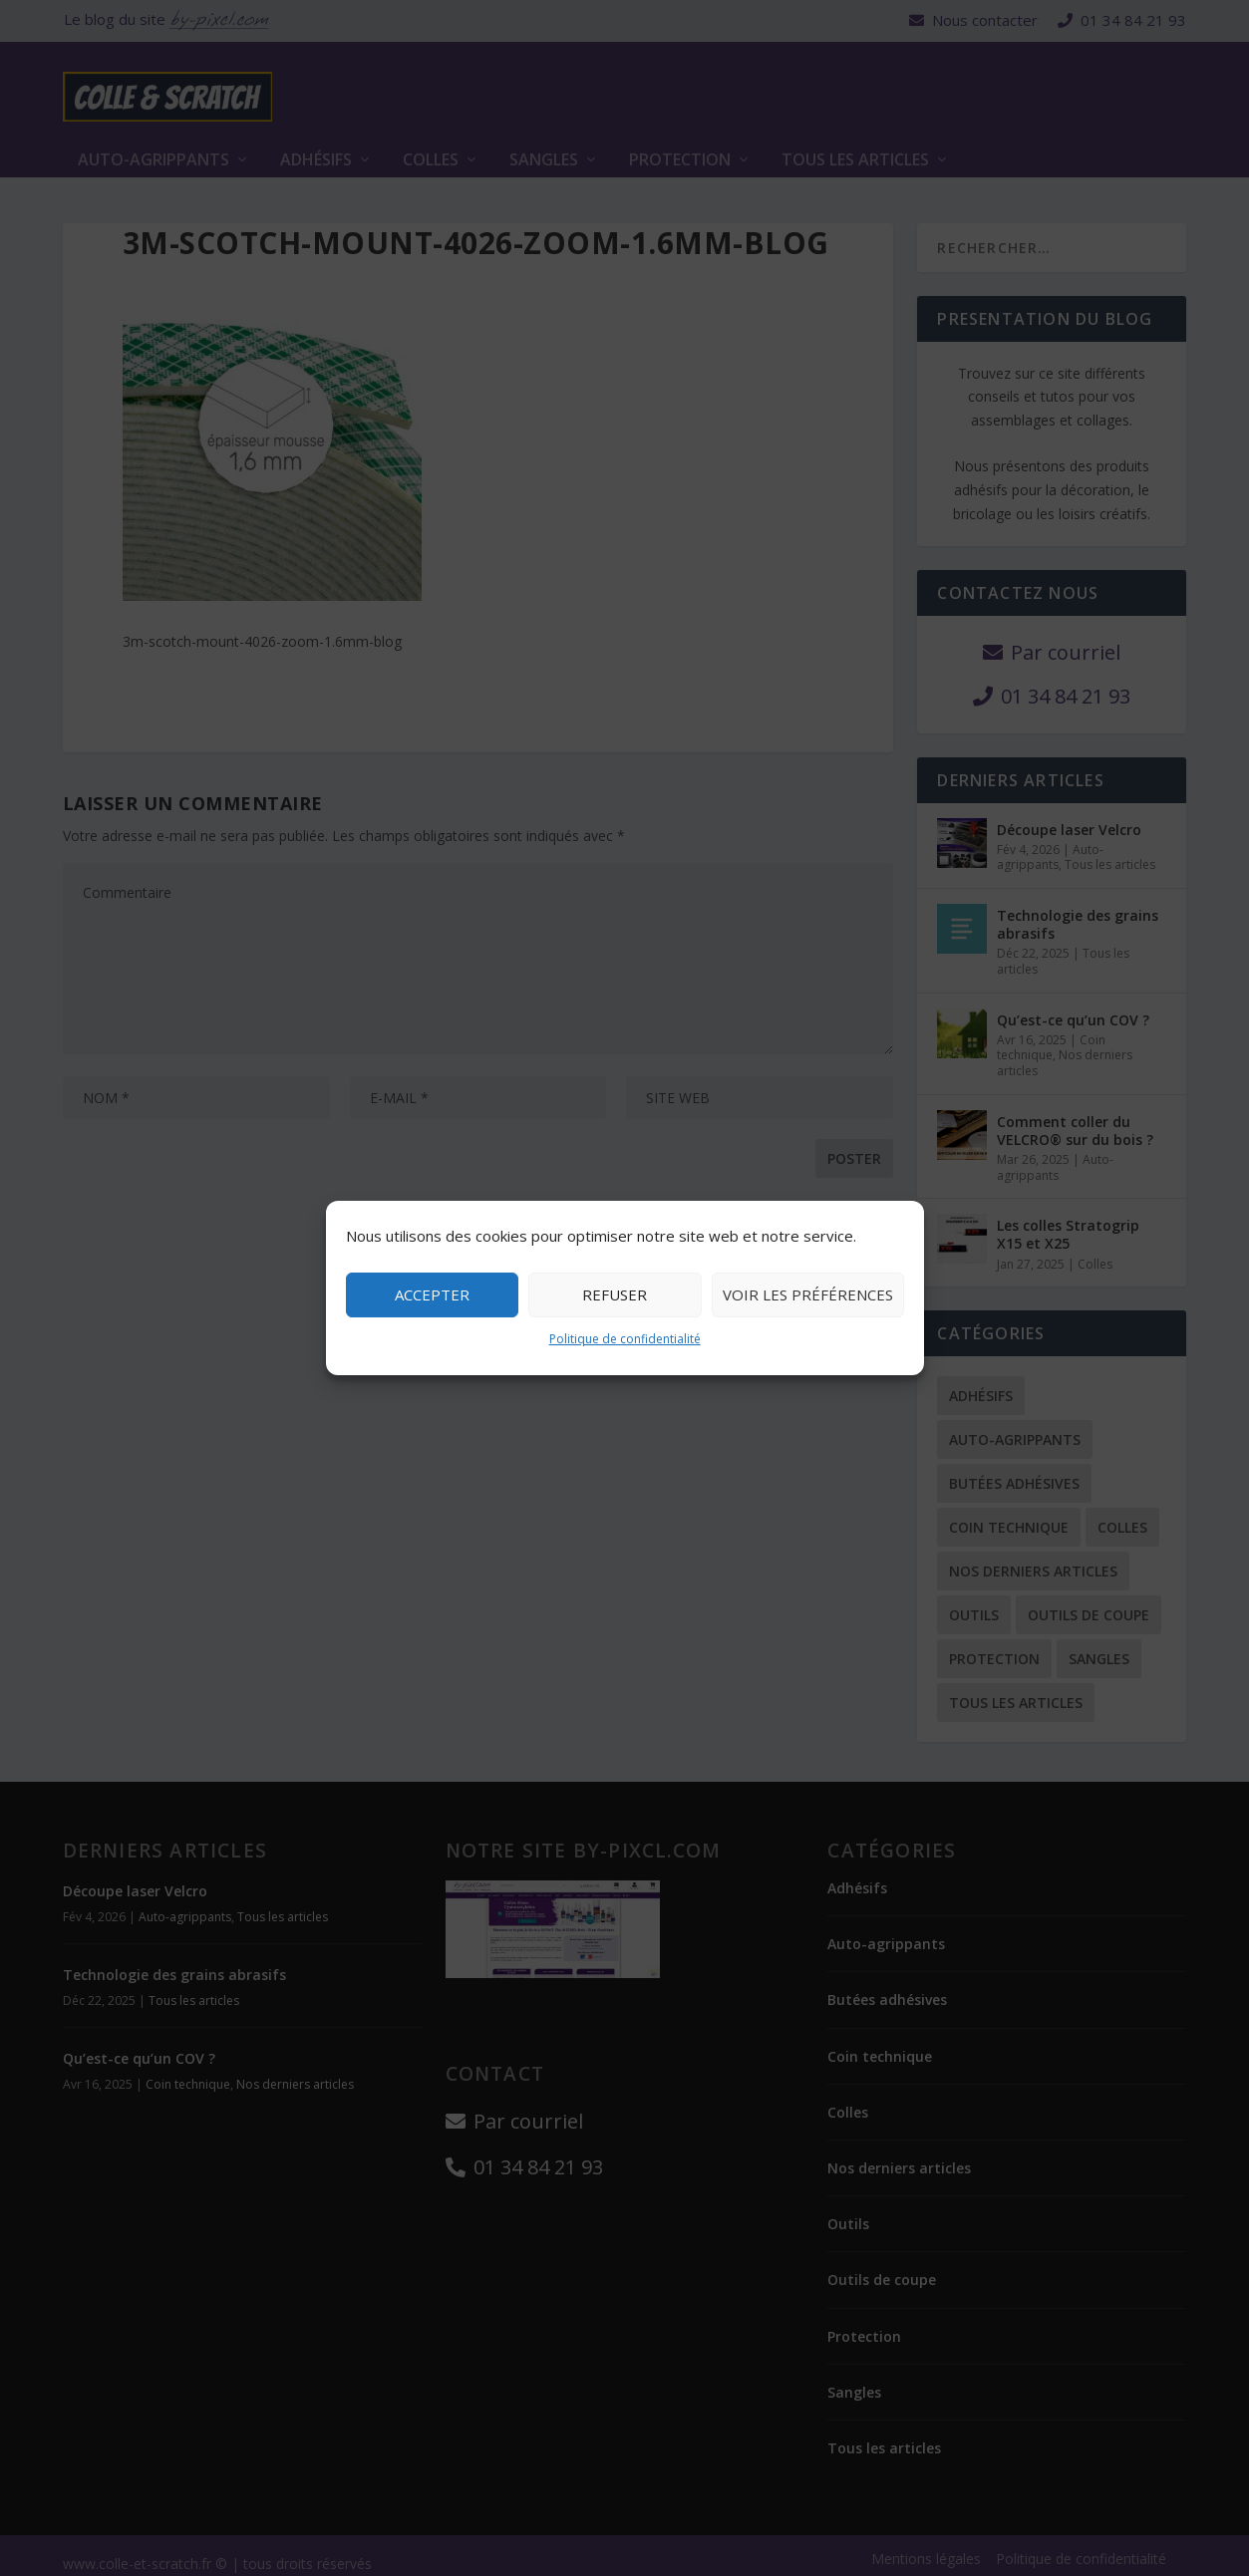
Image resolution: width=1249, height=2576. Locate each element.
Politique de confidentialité (625, 1338)
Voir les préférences (808, 1294)
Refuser (614, 1294)
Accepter (432, 1294)
